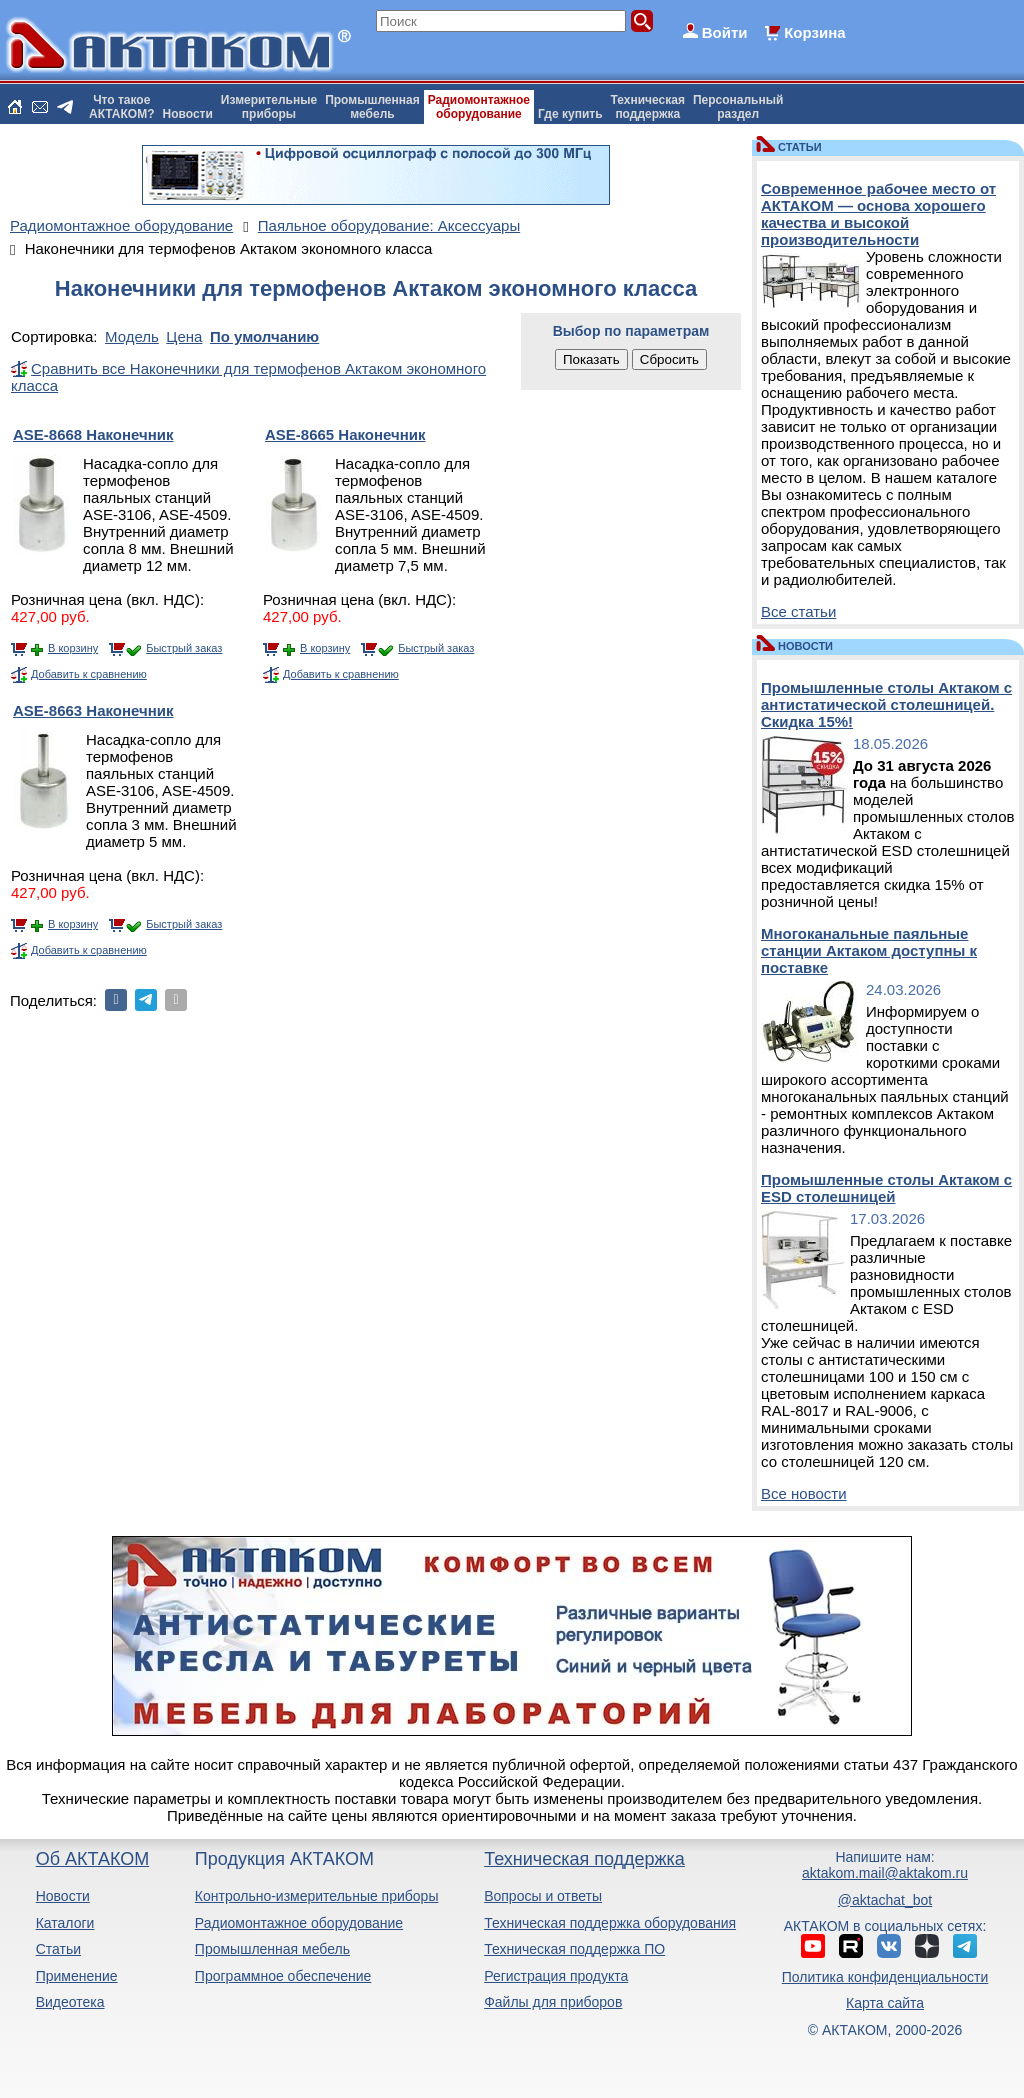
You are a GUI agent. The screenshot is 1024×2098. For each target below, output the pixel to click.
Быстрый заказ (184, 648)
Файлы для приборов (553, 2002)
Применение (77, 1976)
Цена (184, 336)
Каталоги (65, 1923)
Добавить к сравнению (89, 674)
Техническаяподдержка (648, 107)
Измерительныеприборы (269, 107)
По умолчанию (264, 336)
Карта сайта (885, 2003)
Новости (188, 114)
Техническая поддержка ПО (574, 1949)
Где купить (570, 114)
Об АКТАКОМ (92, 1859)
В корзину (73, 648)
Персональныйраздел (738, 107)
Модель (132, 336)
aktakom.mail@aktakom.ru (885, 1873)
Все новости (804, 1493)
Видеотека (70, 2002)
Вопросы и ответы (543, 1896)
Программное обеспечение (283, 1976)
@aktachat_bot (885, 1900)
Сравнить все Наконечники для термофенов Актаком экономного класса (248, 377)
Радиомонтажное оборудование (299, 1923)
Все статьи (798, 611)
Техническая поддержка (584, 1859)
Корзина (814, 32)
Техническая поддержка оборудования (610, 1923)
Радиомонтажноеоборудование (479, 107)
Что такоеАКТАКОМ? (122, 107)
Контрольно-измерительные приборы (317, 1896)
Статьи (58, 1949)
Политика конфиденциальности (885, 1977)
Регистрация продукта (556, 1976)
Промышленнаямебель (372, 107)
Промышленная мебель (272, 1949)
